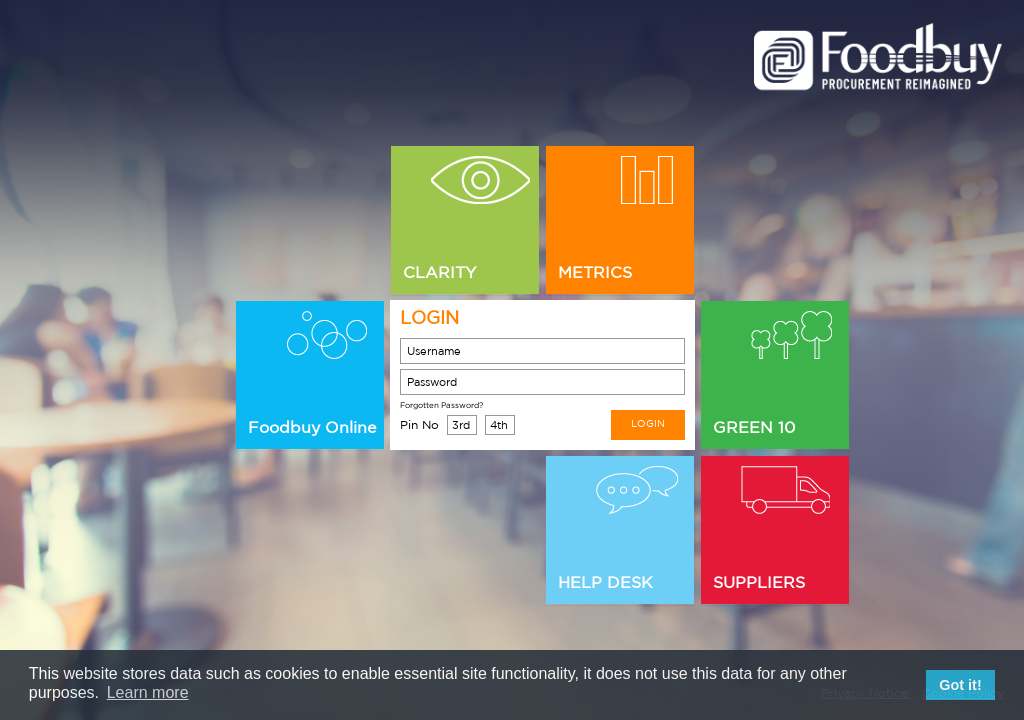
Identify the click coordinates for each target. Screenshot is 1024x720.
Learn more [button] (148, 692)
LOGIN (648, 424)
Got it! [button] (960, 685)
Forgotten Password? (441, 405)
